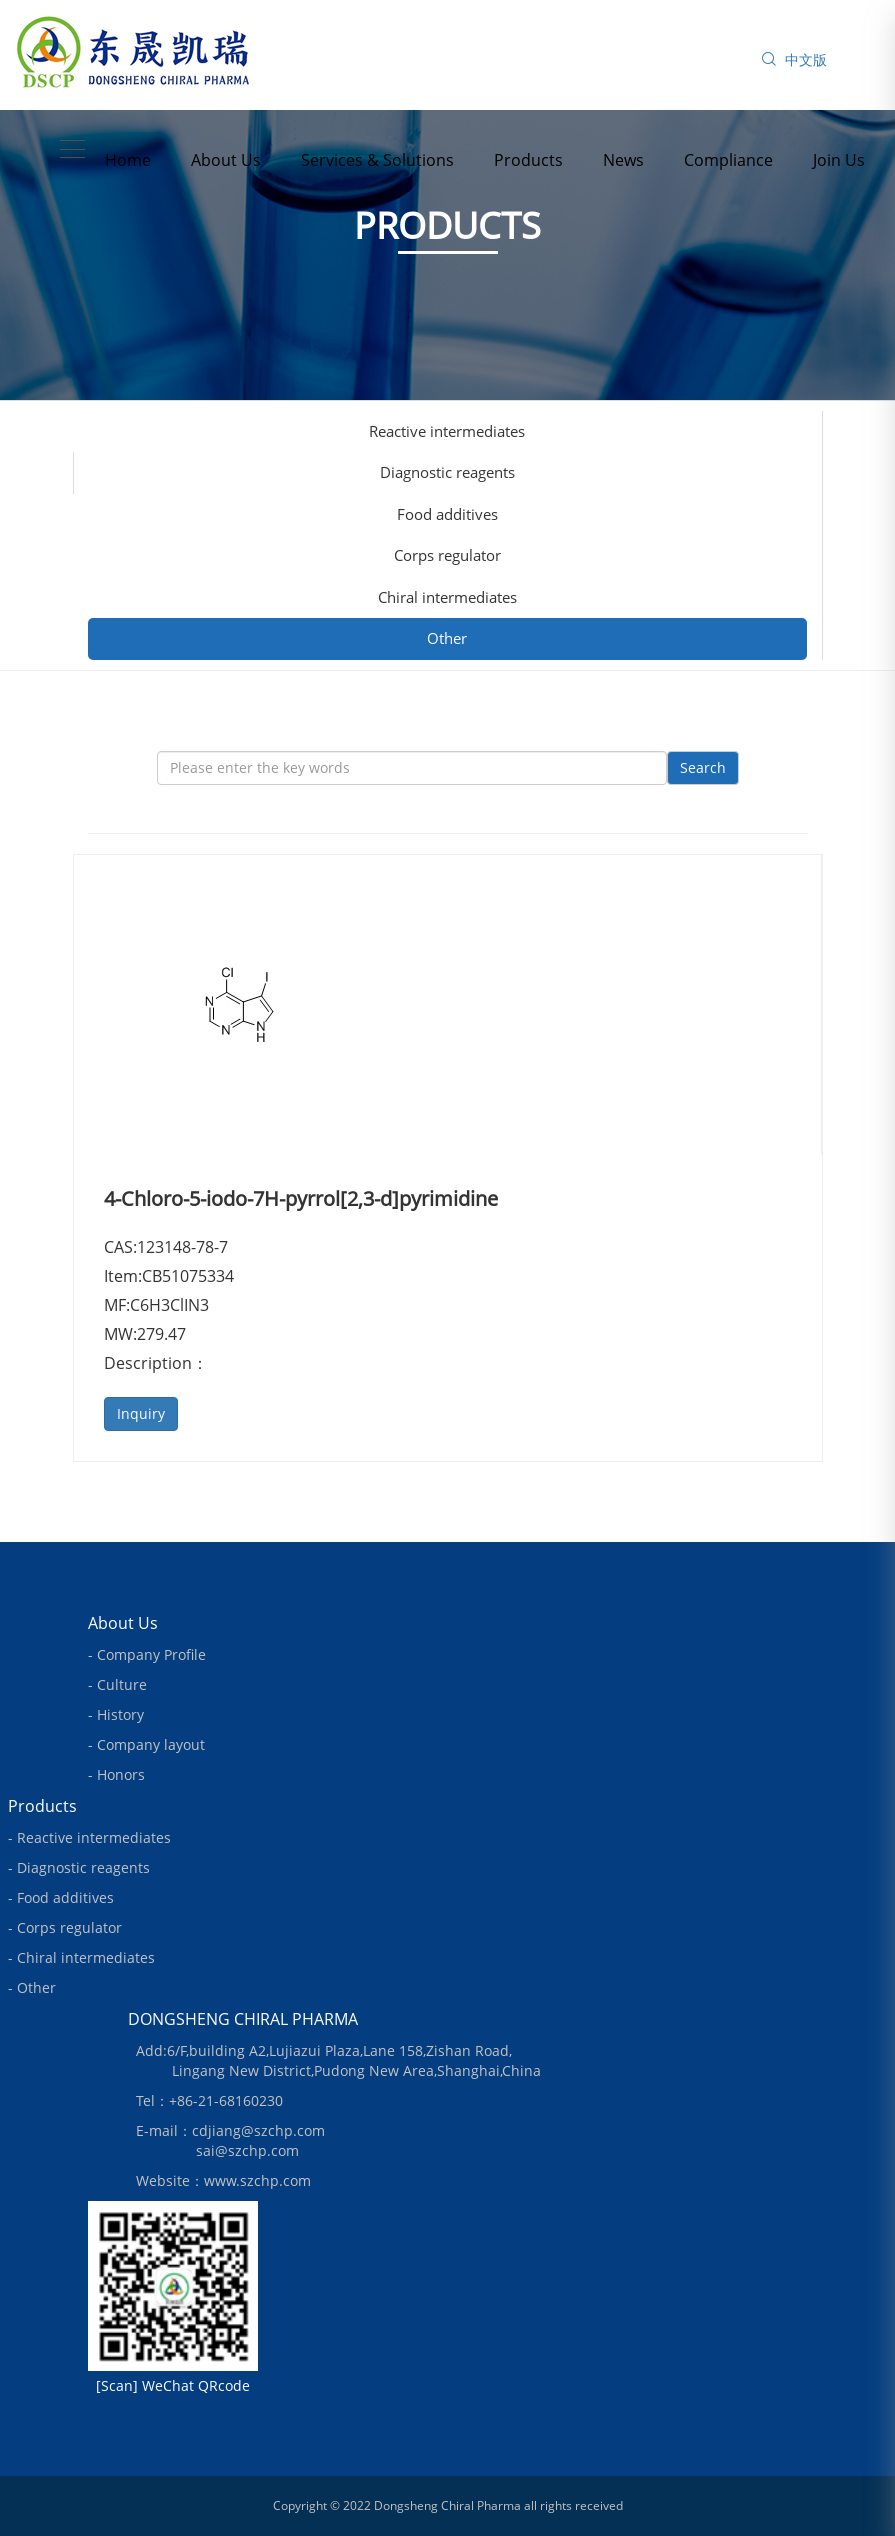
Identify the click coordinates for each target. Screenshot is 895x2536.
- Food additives (61, 1897)
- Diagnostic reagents (79, 1867)
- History (116, 1714)
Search (703, 767)
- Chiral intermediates (81, 1957)
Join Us (839, 160)
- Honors (116, 1774)
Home (128, 160)
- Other (32, 1987)
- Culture (117, 1684)
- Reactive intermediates (89, 1837)
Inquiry (141, 1413)
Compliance (728, 160)
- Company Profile (147, 1654)
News (623, 160)
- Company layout (146, 1744)
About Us (226, 160)
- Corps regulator (65, 1927)
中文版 (806, 59)
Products (528, 160)
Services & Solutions (377, 160)
